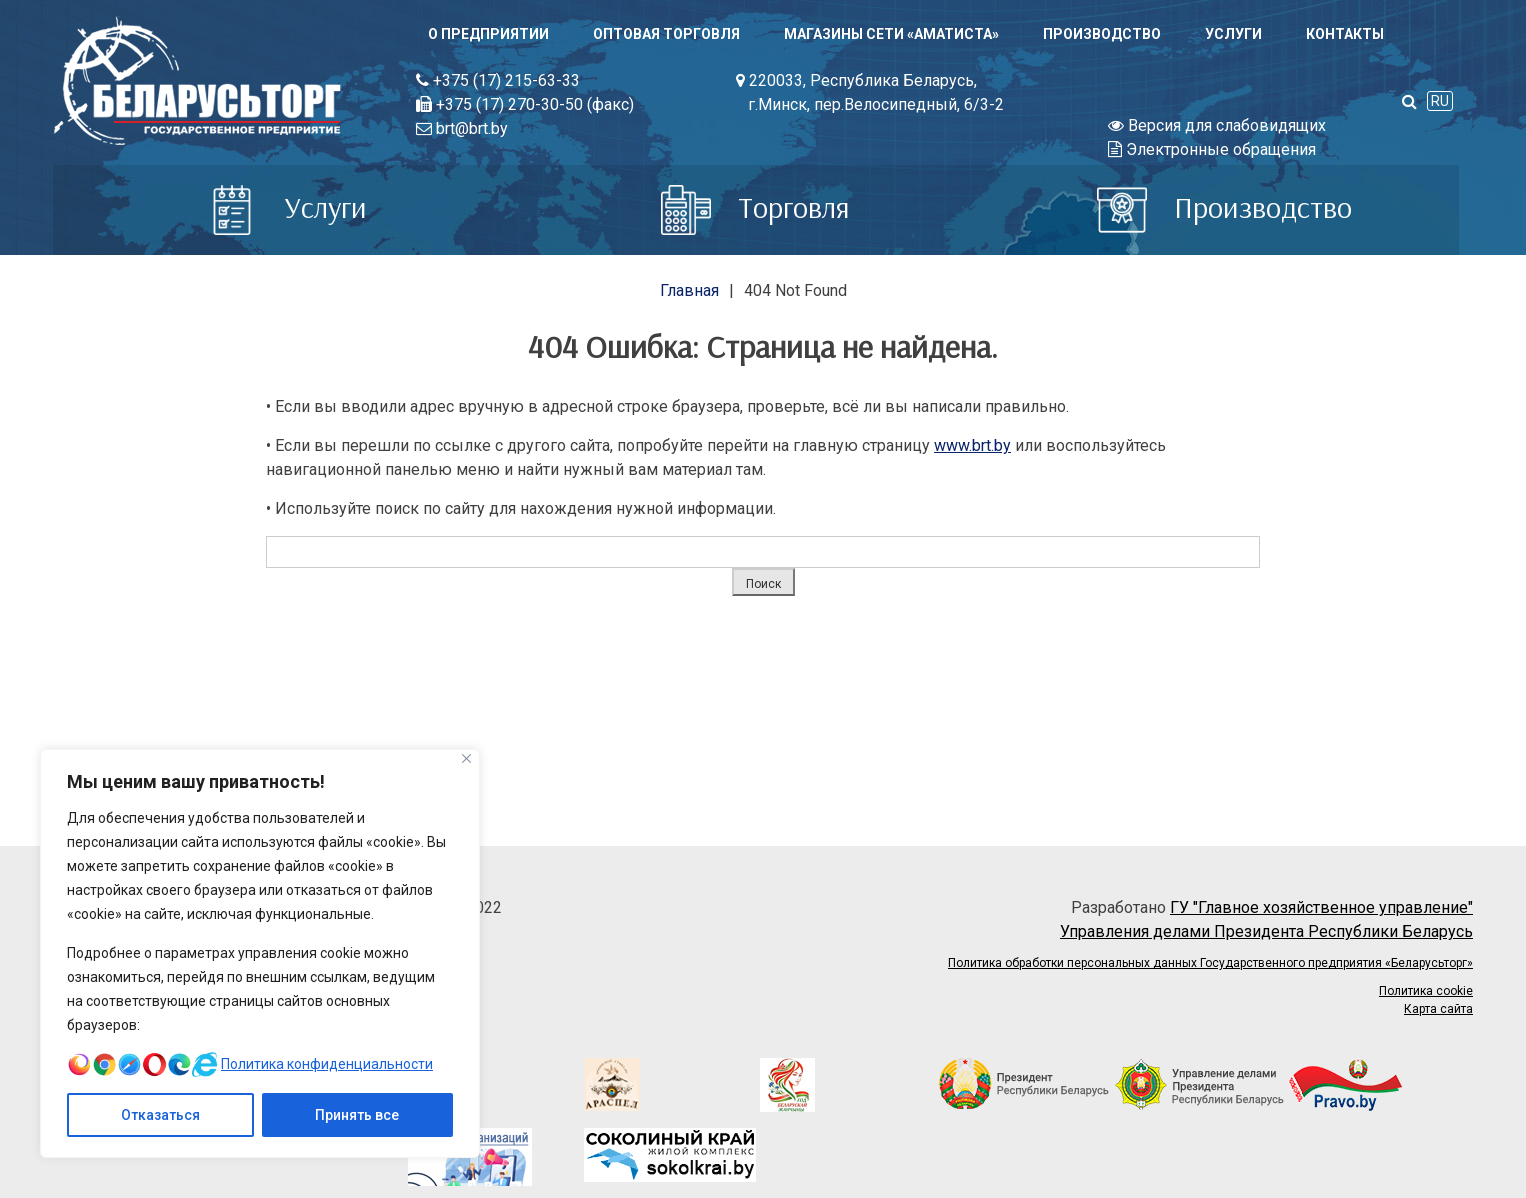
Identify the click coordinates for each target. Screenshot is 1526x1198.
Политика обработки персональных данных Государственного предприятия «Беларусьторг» (1210, 963)
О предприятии (488, 34)
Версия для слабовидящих (1217, 125)
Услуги (1233, 34)
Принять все (357, 1115)
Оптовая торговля (666, 34)
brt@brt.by (462, 128)
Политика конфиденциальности (327, 1064)
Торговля (755, 207)
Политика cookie (1426, 991)
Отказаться (160, 1115)
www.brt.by (972, 445)
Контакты (1345, 34)
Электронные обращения (1212, 149)
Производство (1102, 34)
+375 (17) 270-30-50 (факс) (525, 104)
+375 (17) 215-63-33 (498, 80)
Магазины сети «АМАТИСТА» (891, 34)
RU (1440, 101)
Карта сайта (1438, 1009)
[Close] (466, 758)
